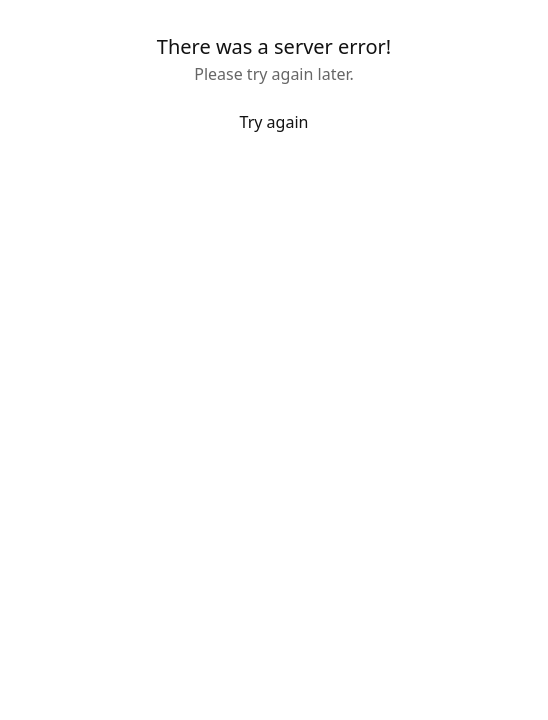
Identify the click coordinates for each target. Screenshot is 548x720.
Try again (274, 122)
